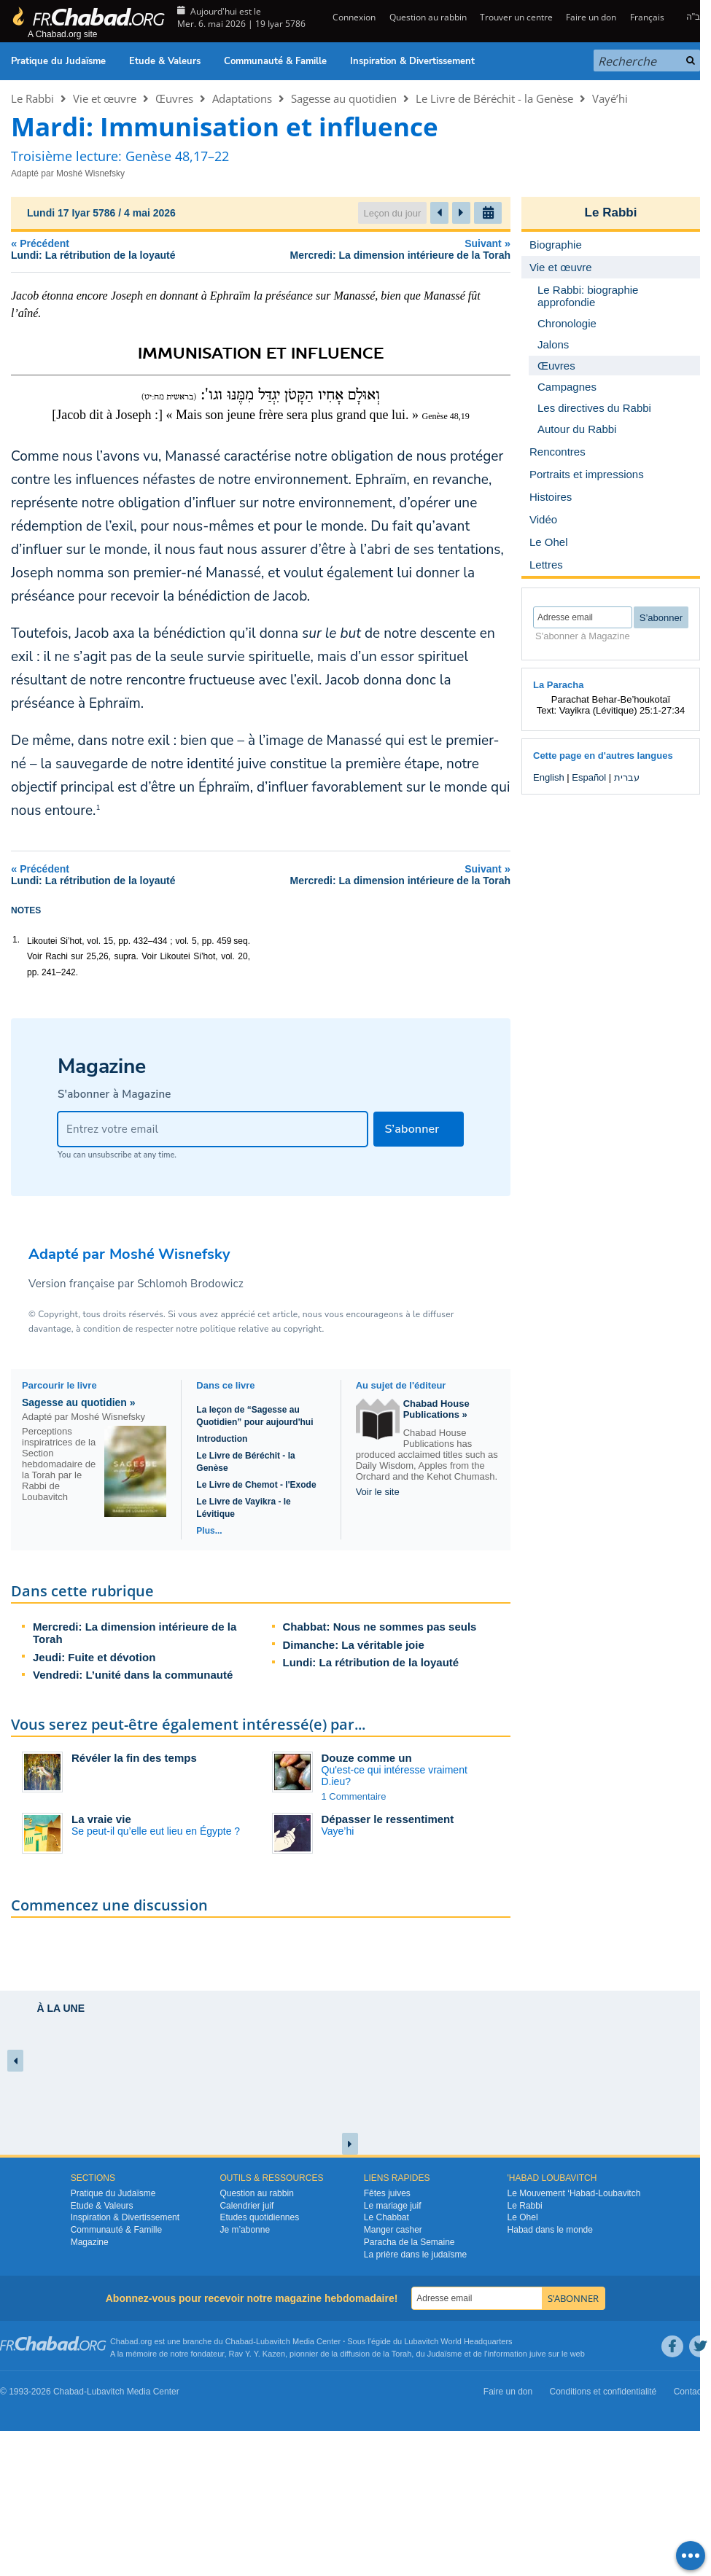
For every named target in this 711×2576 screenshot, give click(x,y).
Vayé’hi (610, 98)
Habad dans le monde (550, 2230)
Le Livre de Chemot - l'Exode (256, 1485)
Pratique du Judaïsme (58, 61)
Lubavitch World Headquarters (458, 2341)
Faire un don (591, 17)
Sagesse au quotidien (344, 98)
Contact (689, 2391)
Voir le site (378, 1491)
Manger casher (393, 2230)
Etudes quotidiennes (259, 2217)
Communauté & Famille (275, 61)
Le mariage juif (392, 2206)
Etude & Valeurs (165, 61)
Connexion (353, 17)
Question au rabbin (428, 17)
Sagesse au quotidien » (79, 1402)
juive (537, 2353)
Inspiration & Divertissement (412, 61)
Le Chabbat (386, 2217)
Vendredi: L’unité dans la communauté (133, 1674)
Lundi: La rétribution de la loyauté (371, 1662)
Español (589, 777)
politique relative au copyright (261, 1329)
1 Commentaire (354, 1796)
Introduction (221, 1439)
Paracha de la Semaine (409, 2242)
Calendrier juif (246, 2206)
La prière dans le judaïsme (415, 2254)
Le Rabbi (32, 98)
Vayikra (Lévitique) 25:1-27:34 (622, 710)
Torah (402, 2353)
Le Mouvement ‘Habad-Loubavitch (574, 2193)
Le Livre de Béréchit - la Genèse (494, 98)
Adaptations (242, 98)
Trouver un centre (516, 17)
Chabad (239, 2341)
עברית (627, 777)
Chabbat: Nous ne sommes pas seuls (380, 1626)
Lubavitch (273, 2341)
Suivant (371, 249)
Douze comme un (367, 1758)
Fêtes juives (387, 2193)
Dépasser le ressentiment (388, 1819)
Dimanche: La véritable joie (353, 1645)
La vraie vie (101, 1819)
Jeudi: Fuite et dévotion (94, 1657)
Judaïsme (444, 2353)
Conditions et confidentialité (603, 2391)
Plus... (209, 1531)
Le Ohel (523, 2217)
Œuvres (174, 98)
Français (647, 17)
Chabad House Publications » (436, 1409)
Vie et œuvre (104, 98)
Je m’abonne (244, 2230)
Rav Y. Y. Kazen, (258, 2353)
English (548, 777)
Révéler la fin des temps (134, 1758)
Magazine (90, 2242)
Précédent (114, 249)
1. (16, 939)
